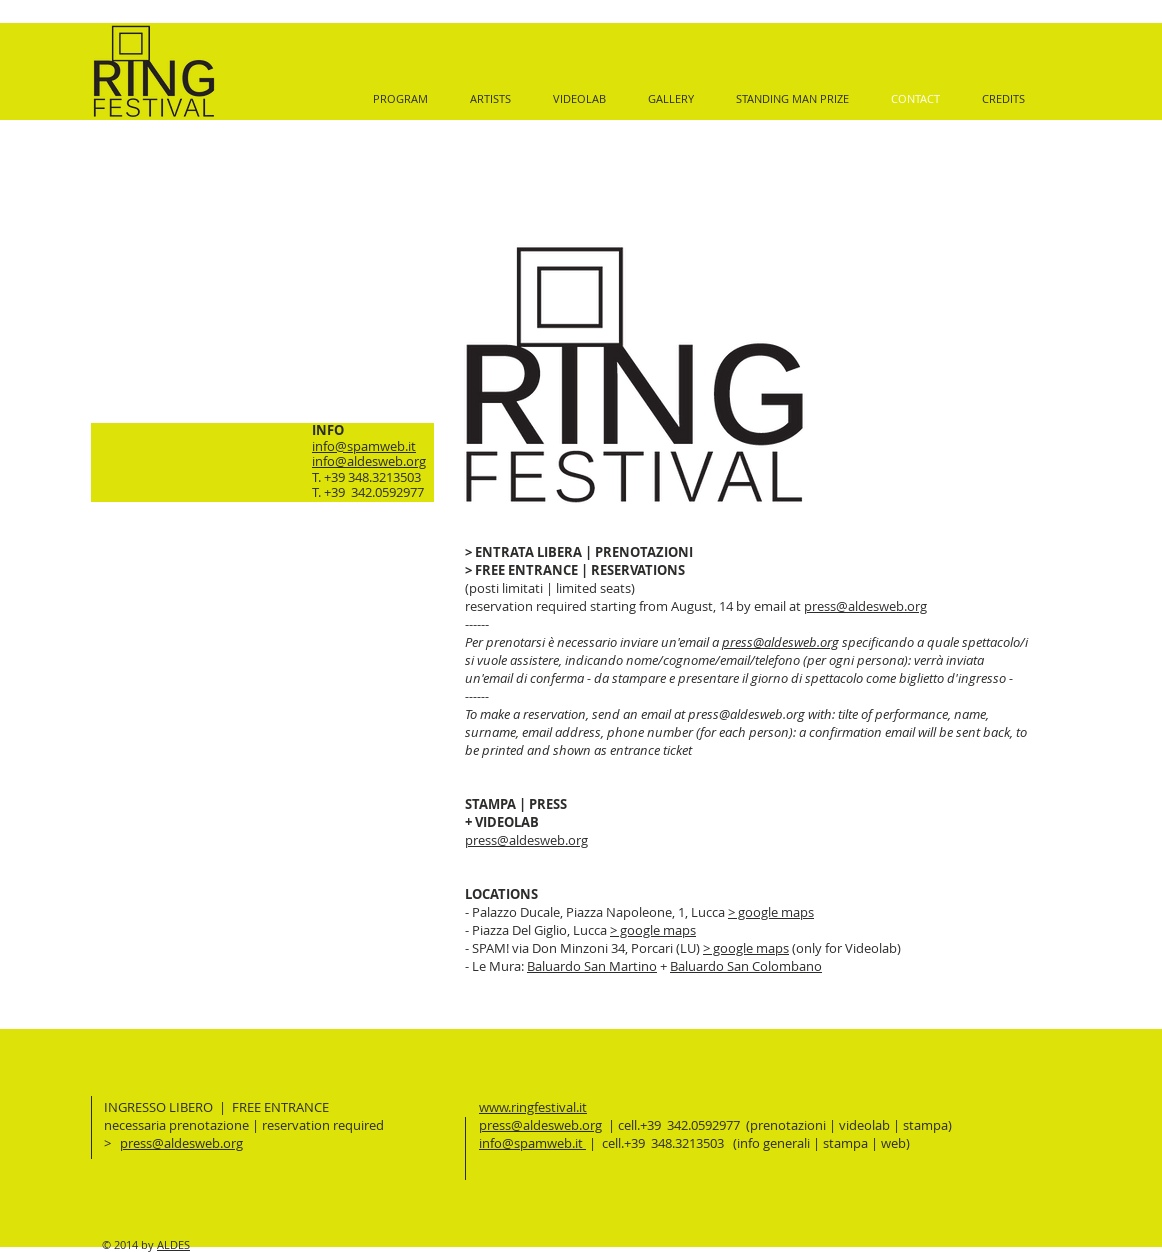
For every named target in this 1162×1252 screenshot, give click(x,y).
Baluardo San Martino (592, 966)
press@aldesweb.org (865, 606)
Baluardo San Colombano (746, 966)
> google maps (771, 912)
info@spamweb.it (364, 446)
